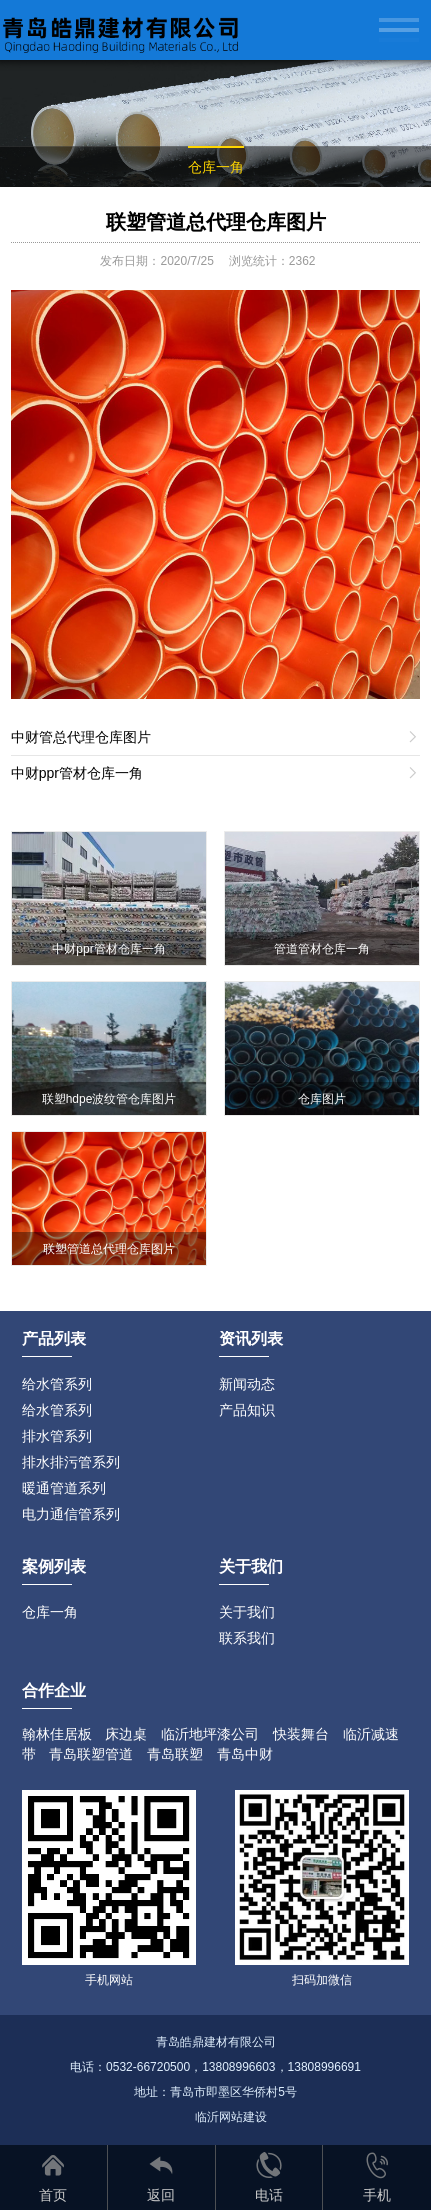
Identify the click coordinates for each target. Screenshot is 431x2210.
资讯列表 (251, 1338)
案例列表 (54, 1566)
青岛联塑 (175, 1754)
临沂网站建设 (231, 2117)
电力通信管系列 (71, 1514)
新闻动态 (247, 1384)
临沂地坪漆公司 (210, 1734)
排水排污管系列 (71, 1462)
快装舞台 (301, 1734)
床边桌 (126, 1734)
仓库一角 (216, 167)
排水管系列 (57, 1436)
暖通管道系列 (64, 1488)
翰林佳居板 (57, 1734)
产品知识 (247, 1410)
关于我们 (247, 1612)
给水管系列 (57, 1384)
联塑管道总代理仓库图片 (216, 222)
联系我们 (247, 1638)
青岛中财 (245, 1754)
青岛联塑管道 (91, 1754)
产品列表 (54, 1338)
